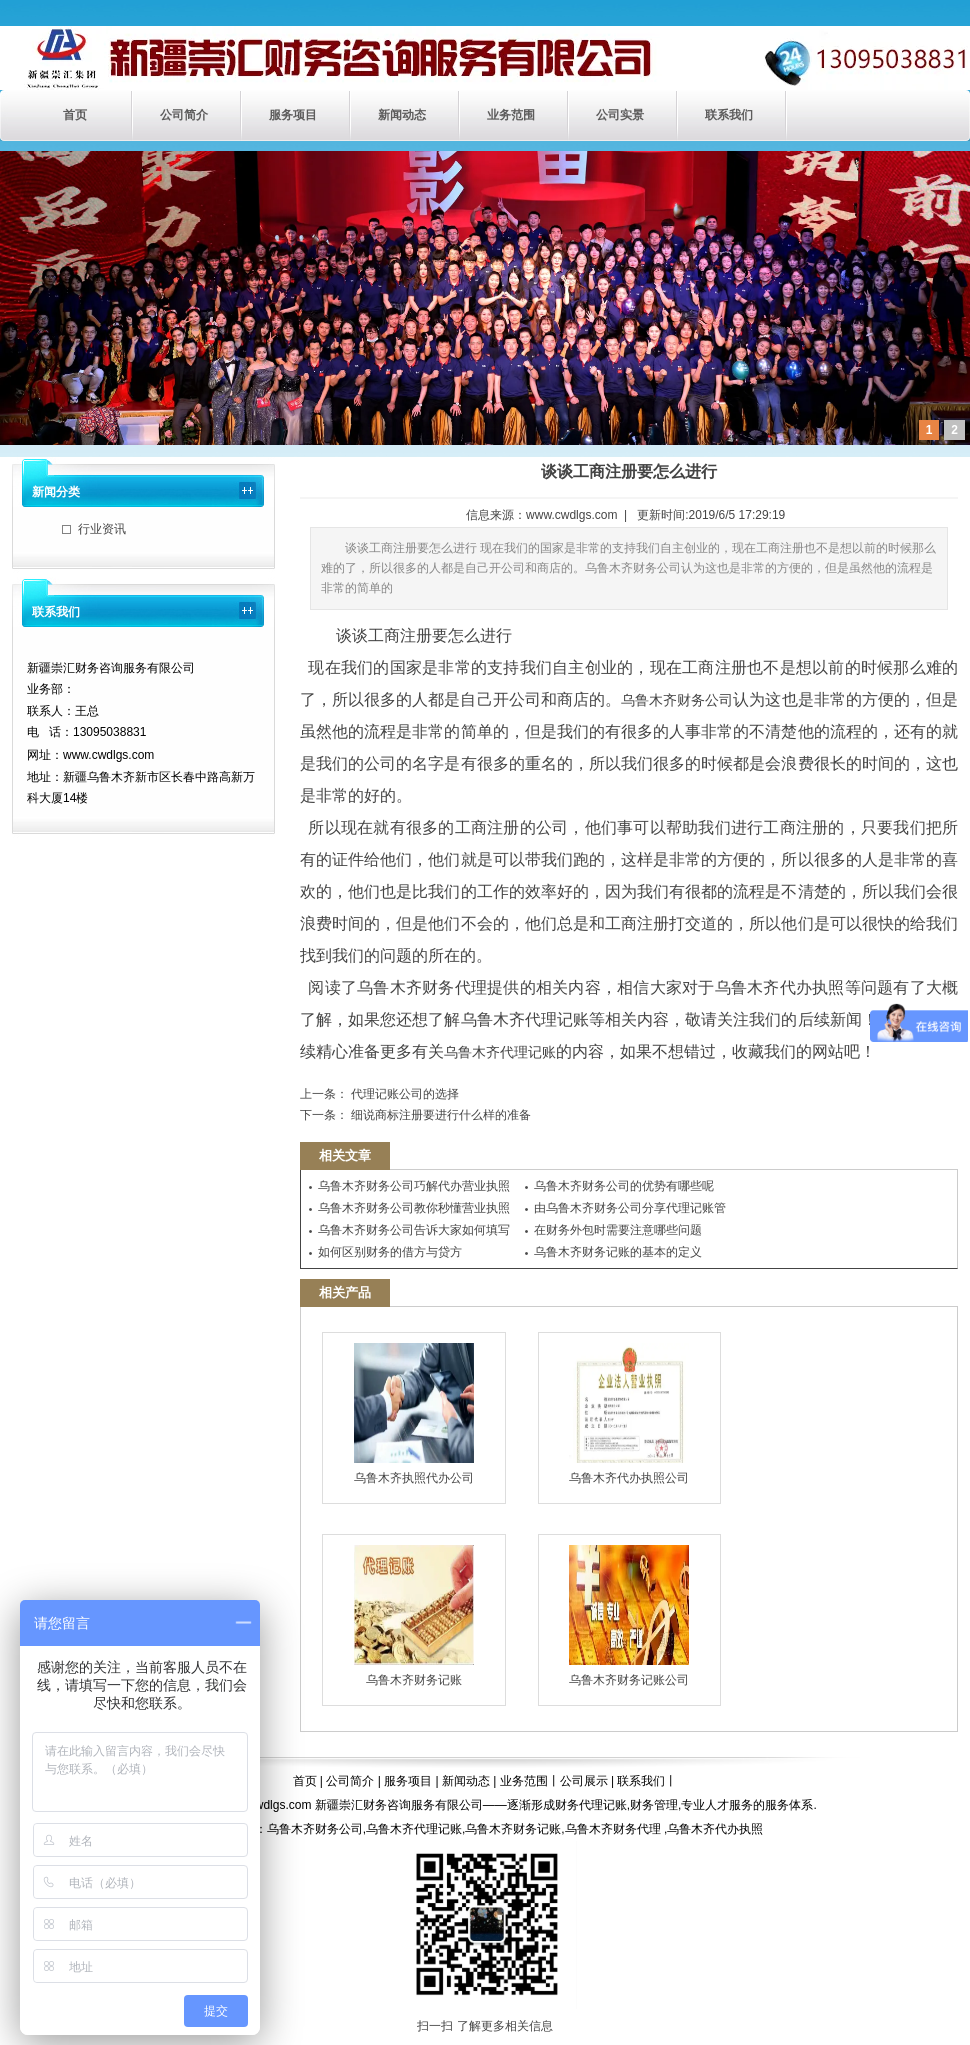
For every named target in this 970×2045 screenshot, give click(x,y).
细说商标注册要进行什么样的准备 (439, 1115)
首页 (75, 115)
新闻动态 (402, 115)
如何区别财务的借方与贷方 (390, 1252)
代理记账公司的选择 (403, 1094)
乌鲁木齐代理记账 (500, 1052)
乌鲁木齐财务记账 (414, 1616)
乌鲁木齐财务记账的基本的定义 (618, 1252)
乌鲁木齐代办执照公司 (629, 1414)
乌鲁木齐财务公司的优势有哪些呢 (624, 1186)
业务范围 (511, 115)
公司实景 (620, 115)
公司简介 (184, 115)
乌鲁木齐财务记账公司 (629, 1616)
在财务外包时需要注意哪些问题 (618, 1230)
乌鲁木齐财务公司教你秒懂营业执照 (414, 1208)
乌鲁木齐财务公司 (677, 700)
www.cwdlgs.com (571, 515)
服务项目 (293, 115)
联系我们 (729, 115)
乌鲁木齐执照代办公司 (414, 1414)
